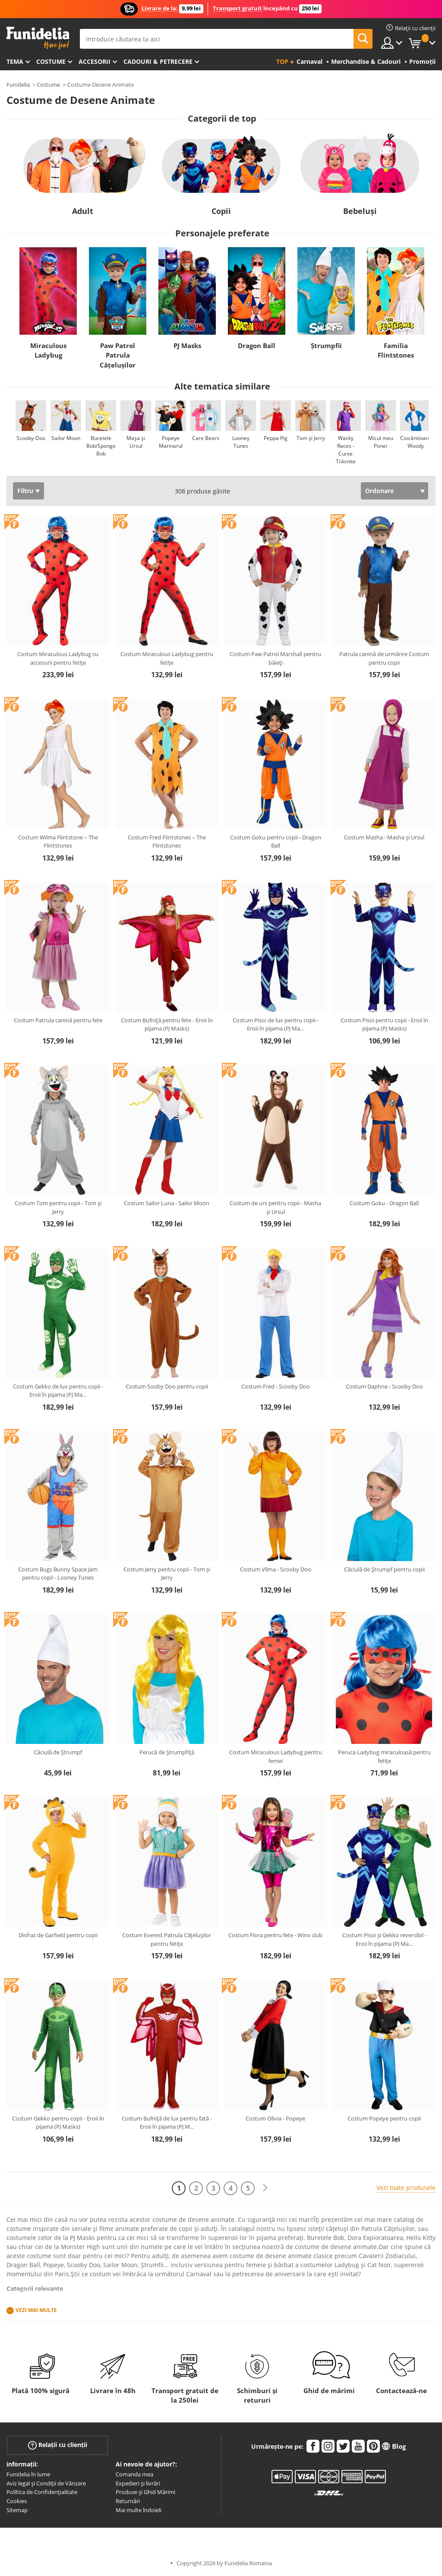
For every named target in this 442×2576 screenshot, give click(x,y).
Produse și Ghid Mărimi (145, 2492)
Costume (51, 61)
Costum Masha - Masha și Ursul (384, 837)
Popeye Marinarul (171, 441)
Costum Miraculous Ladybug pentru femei (275, 1756)
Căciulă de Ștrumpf (58, 1752)
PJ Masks (187, 345)
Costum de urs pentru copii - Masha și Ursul (275, 1207)
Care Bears (205, 438)
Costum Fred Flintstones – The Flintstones (167, 841)
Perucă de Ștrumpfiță (166, 1752)
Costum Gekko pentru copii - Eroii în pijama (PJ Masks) (58, 2122)
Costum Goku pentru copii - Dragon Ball (275, 841)
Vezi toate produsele (406, 2187)
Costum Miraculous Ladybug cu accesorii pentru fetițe (57, 658)
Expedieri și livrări (138, 2483)
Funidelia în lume (28, 2474)
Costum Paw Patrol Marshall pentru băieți (275, 658)
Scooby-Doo (30, 438)
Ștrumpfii (326, 345)
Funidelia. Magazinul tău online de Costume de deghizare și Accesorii (37, 38)
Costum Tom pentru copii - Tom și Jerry (58, 1207)
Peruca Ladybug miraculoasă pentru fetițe (384, 1756)
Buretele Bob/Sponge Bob (101, 445)
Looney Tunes (240, 441)
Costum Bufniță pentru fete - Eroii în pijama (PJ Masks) (167, 1024)
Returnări (128, 2501)
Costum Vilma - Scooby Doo (275, 1569)
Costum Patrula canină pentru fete (58, 1020)
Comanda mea (134, 2474)
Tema (14, 61)
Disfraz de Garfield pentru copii (58, 1935)
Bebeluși (360, 211)
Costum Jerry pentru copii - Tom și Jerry (166, 1573)
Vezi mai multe (36, 2310)
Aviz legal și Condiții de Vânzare (46, 2483)
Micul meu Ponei (380, 441)
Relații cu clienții (57, 2444)
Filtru (25, 491)
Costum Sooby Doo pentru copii (167, 1386)
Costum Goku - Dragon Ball (384, 1203)
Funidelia (18, 84)
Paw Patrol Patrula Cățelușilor (118, 355)
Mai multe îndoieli (138, 2510)
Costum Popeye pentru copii (384, 2118)
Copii (221, 211)
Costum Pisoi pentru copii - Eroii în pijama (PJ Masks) (384, 1024)
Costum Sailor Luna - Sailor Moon (166, 1203)
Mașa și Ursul (135, 441)
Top (282, 61)
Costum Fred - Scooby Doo (275, 1386)
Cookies (16, 2501)
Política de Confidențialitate (41, 2492)
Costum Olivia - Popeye (275, 2118)
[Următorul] (265, 2188)
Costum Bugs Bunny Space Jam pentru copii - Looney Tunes (58, 1573)
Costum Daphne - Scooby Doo (384, 1386)
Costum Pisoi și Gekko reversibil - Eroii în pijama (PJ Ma (384, 1939)
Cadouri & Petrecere (158, 61)
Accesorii (94, 61)
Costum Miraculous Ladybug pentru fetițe (166, 658)
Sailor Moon (65, 438)
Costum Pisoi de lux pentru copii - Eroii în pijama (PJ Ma (276, 1024)
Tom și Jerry (311, 438)
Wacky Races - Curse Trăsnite (346, 449)
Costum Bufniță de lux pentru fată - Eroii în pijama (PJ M (167, 2122)
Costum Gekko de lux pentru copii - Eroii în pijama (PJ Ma (58, 1390)
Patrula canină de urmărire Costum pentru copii (384, 658)
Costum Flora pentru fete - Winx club (275, 1935)
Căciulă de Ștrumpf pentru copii (384, 1569)
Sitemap (17, 2510)
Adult (82, 211)
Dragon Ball (256, 345)
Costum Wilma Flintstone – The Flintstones (58, 841)
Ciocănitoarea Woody (417, 441)
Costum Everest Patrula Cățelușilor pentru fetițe (166, 1939)
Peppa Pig (275, 438)
